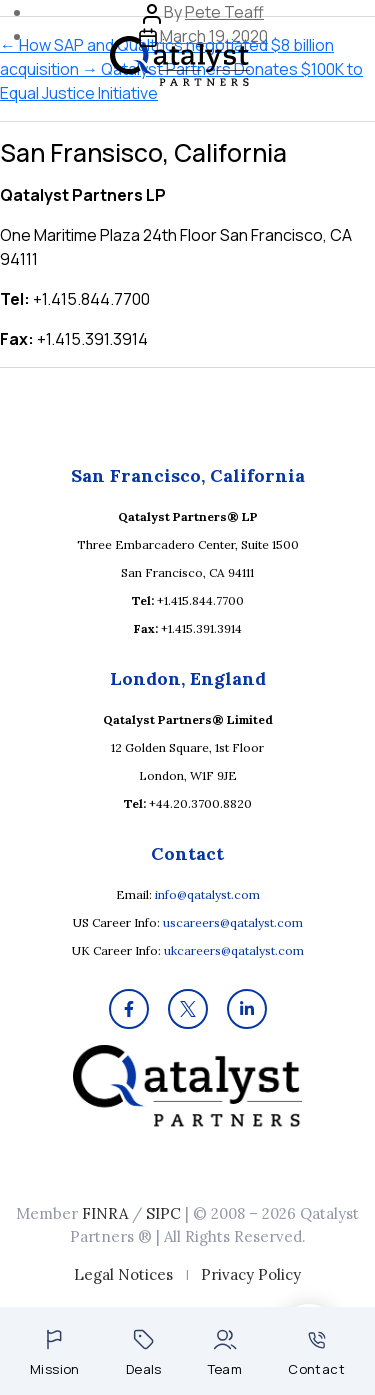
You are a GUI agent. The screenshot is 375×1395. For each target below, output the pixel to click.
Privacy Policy (251, 1274)
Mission (55, 1353)
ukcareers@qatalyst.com (234, 950)
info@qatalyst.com (207, 894)
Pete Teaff (224, 12)
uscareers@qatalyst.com (233, 922)
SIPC (163, 1213)
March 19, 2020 (214, 36)
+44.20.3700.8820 (200, 803)
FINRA (105, 1213)
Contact (316, 1354)
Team (225, 1353)
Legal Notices (123, 1274)
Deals (144, 1353)
